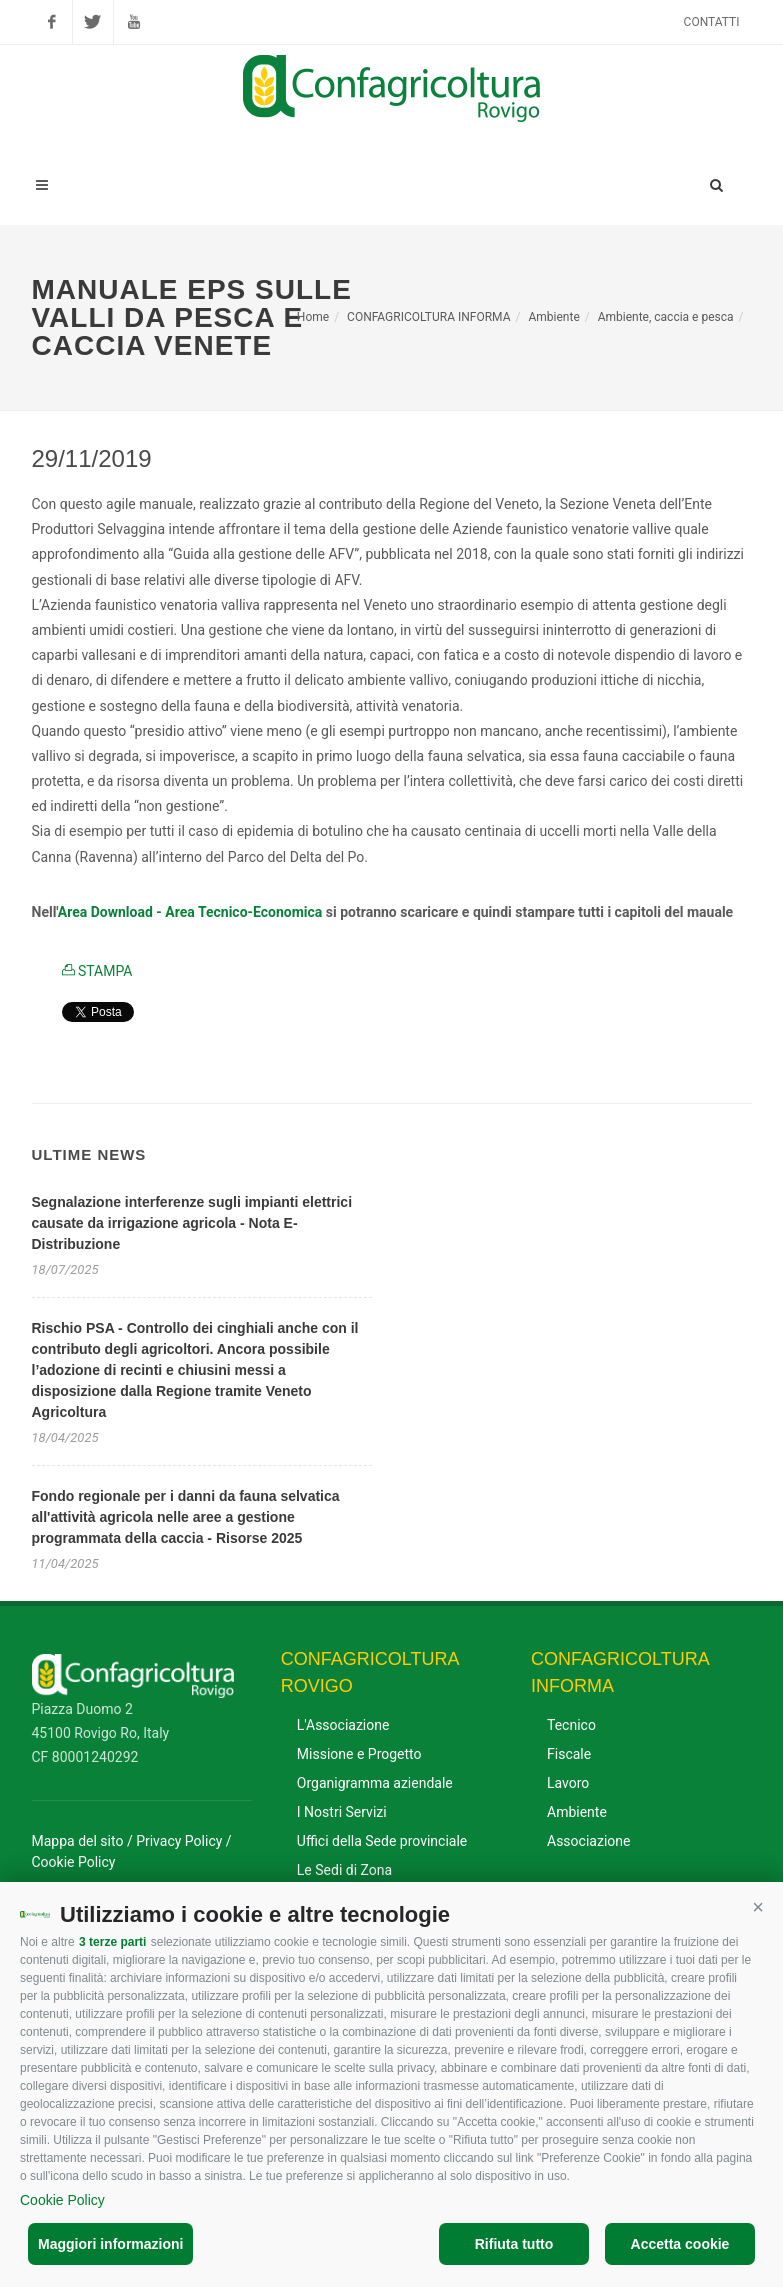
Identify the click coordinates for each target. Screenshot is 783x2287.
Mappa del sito (78, 1841)
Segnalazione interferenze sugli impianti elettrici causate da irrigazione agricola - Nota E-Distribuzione (192, 1223)
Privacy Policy (179, 1841)
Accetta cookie (680, 2244)
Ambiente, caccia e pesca (666, 317)
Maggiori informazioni (110, 2244)
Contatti (712, 22)
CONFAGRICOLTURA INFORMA (428, 317)
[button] (758, 1907)
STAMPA (97, 971)
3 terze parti (112, 1942)
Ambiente (553, 317)
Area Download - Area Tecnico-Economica (190, 912)
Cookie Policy (62, 2200)
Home (313, 317)
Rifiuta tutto (514, 2244)
